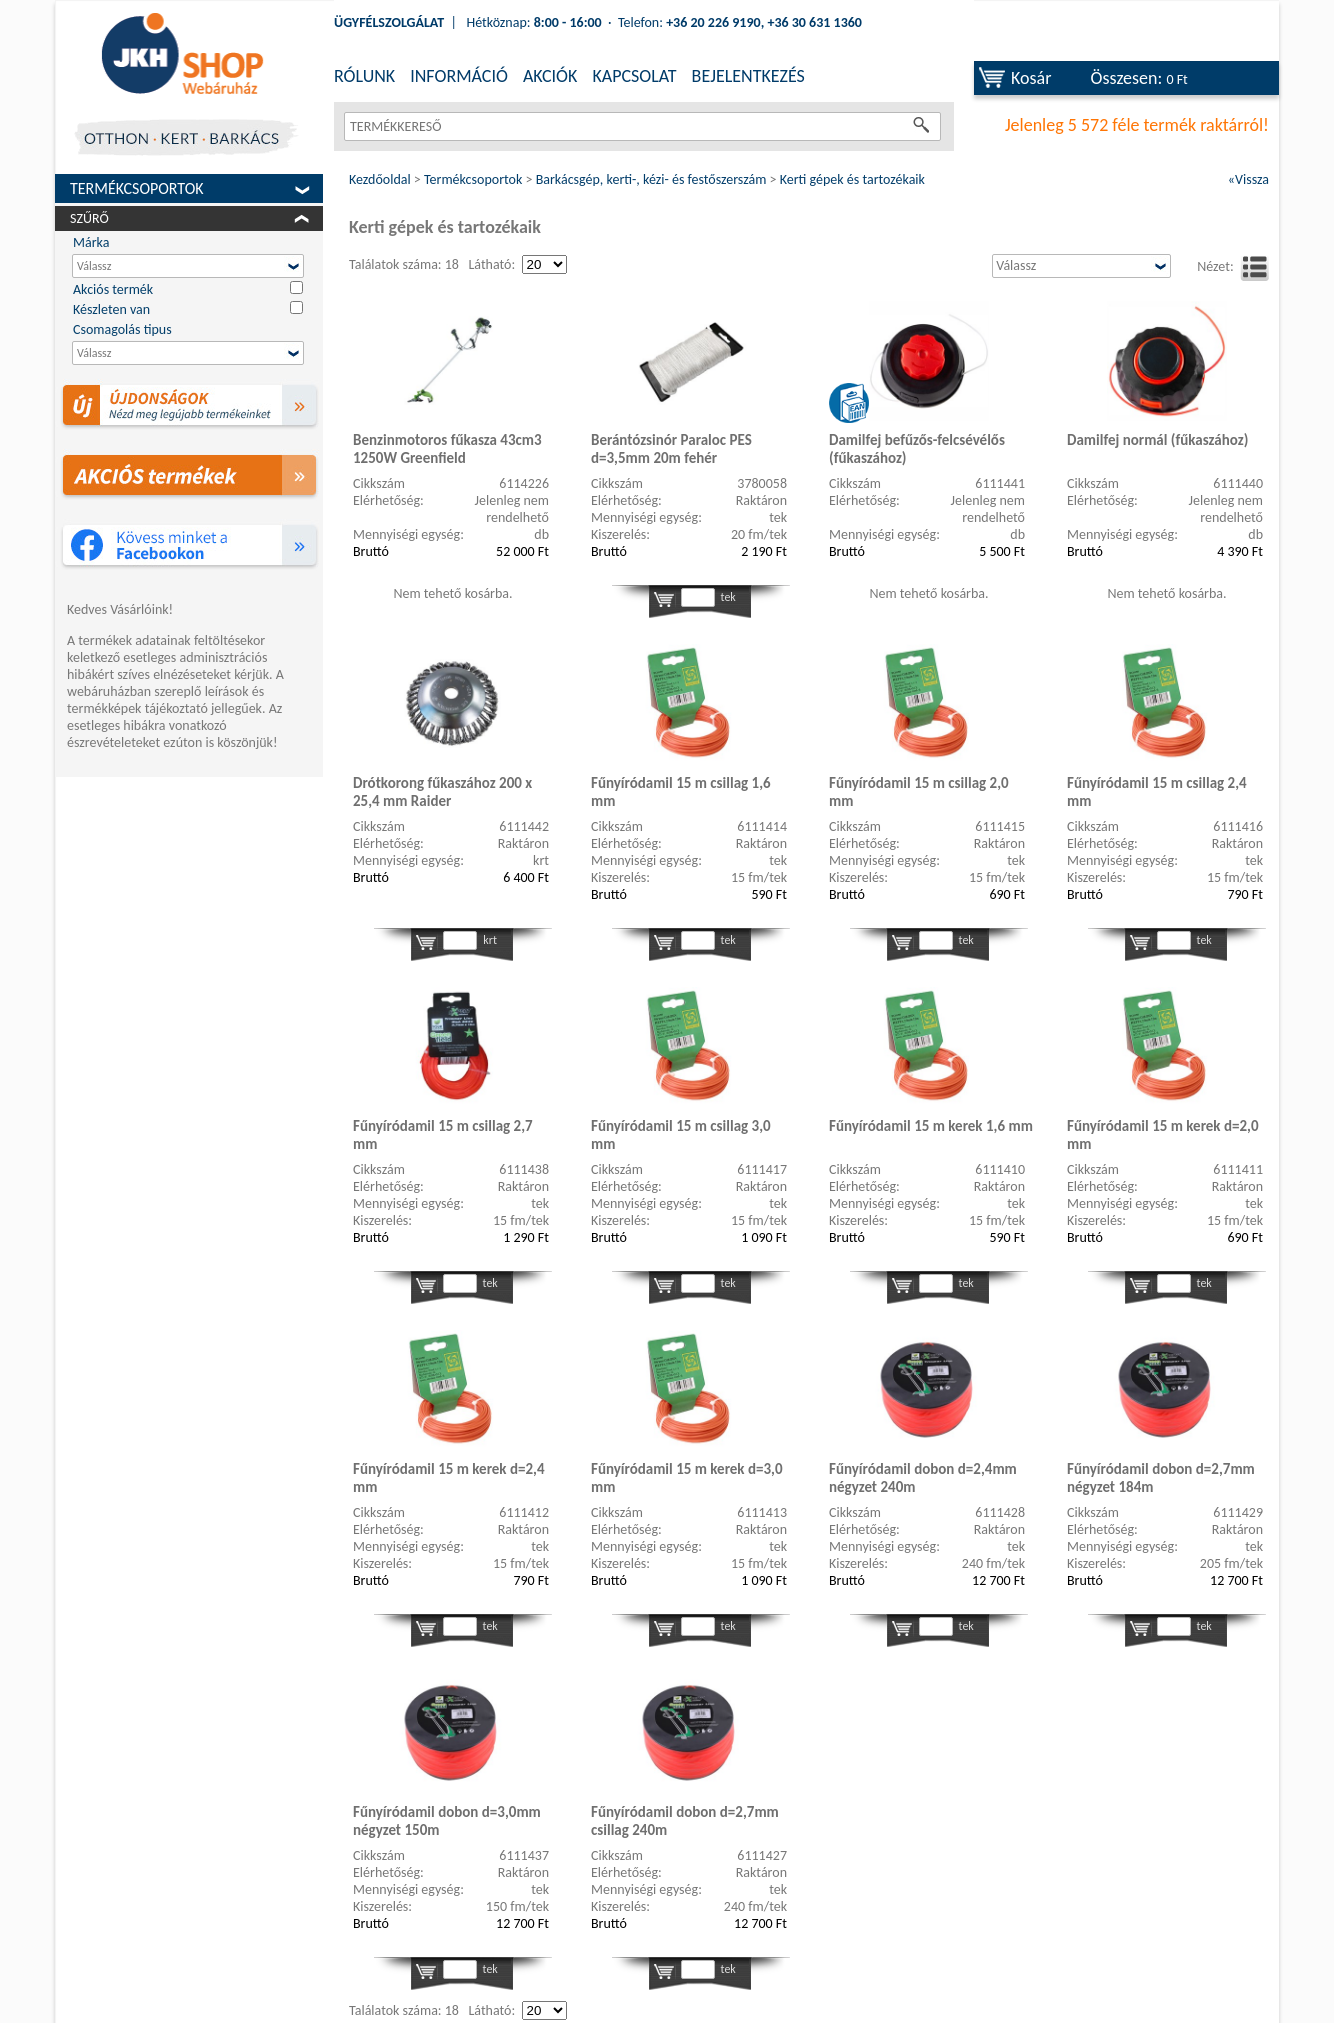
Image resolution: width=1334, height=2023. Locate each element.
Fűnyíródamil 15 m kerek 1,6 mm (931, 1126)
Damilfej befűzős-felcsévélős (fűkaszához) (917, 449)
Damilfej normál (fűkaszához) (1157, 440)
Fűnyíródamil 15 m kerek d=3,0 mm (687, 1478)
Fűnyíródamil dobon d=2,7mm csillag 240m (685, 1821)
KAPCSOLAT (634, 76)
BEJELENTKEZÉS (748, 76)
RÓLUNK (364, 76)
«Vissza (1248, 179)
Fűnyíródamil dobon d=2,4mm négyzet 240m (923, 1478)
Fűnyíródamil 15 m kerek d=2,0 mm (1163, 1135)
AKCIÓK (550, 76)
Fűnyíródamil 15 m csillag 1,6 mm (681, 792)
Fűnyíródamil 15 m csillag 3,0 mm (681, 1135)
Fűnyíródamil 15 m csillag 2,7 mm (443, 1135)
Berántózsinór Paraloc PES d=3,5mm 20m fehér (671, 449)
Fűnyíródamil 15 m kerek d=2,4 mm (449, 1478)
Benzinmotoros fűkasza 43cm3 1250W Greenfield (447, 449)
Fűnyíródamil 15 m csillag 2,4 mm (1157, 792)
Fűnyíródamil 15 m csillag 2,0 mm (919, 792)
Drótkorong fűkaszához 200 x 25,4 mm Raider (442, 792)
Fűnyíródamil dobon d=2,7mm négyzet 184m (1161, 1478)
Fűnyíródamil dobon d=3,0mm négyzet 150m (447, 1821)
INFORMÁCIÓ (459, 76)
